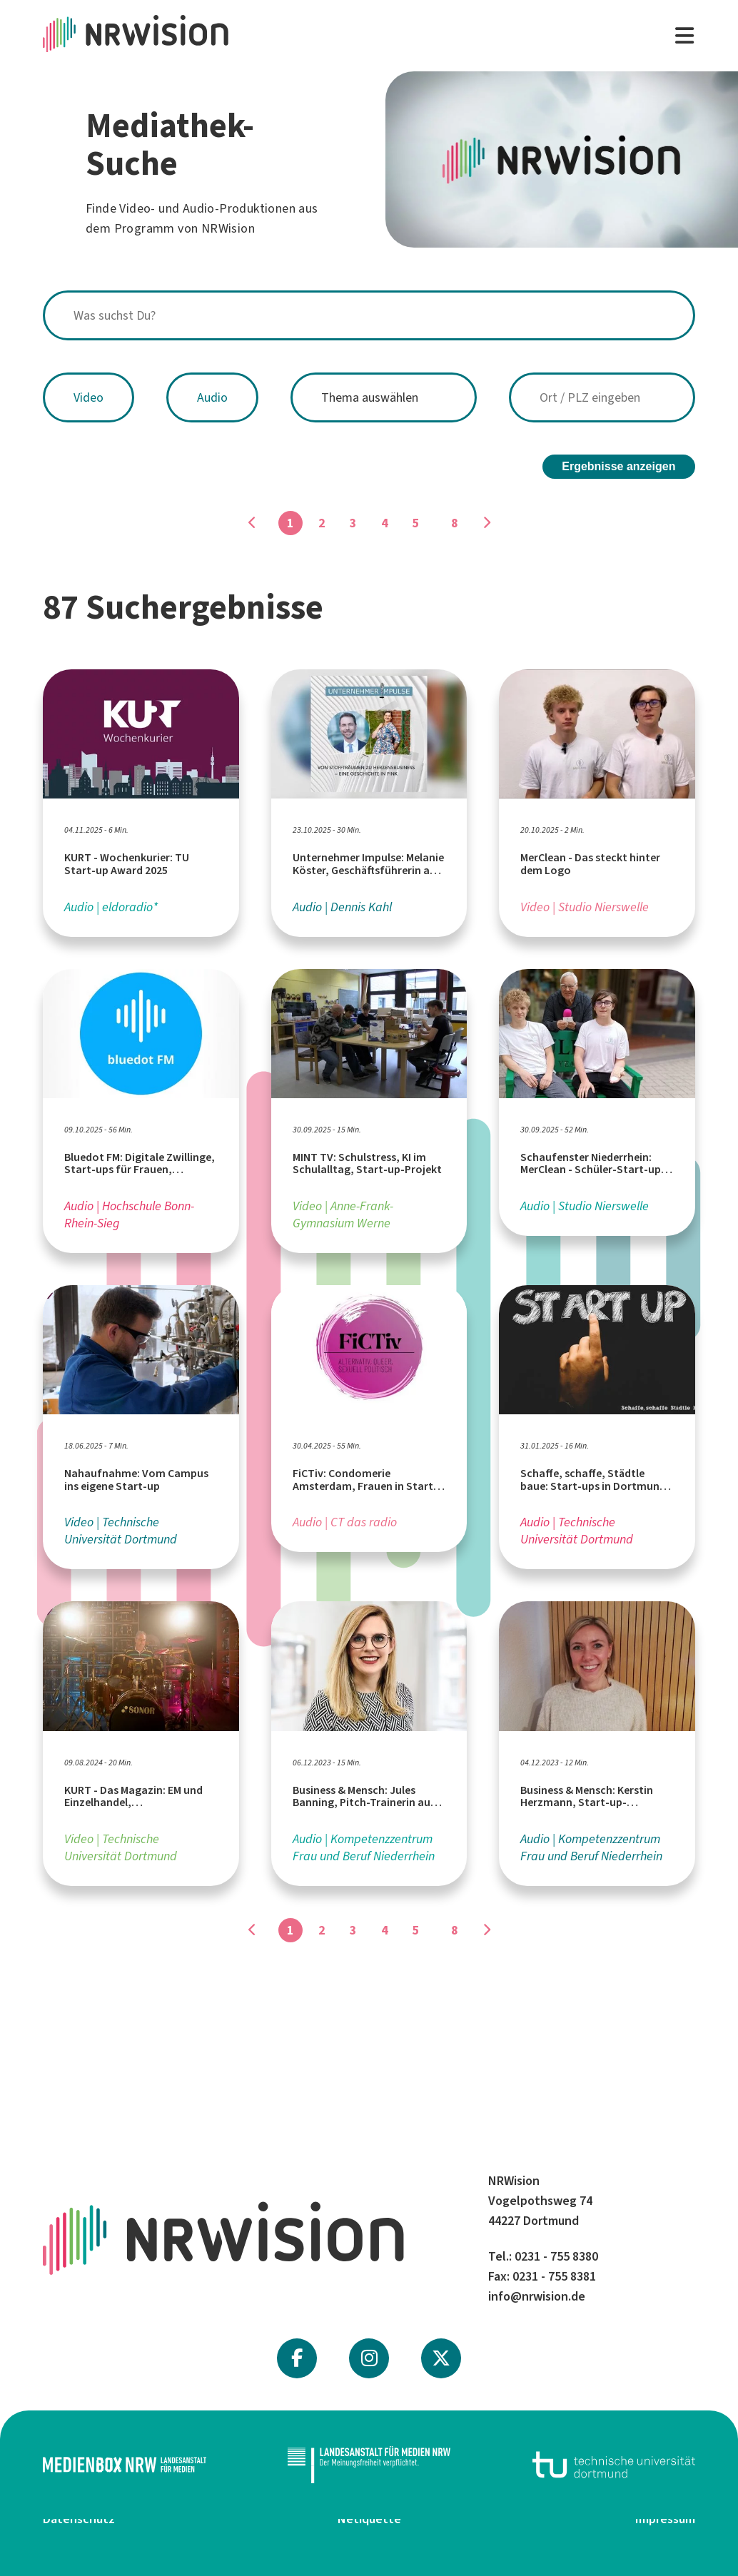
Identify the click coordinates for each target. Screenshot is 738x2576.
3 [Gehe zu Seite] (353, 523)
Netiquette (369, 2518)
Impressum (665, 2518)
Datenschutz (79, 2518)
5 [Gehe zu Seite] (416, 523)
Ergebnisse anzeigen (618, 466)
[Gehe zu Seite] (486, 523)
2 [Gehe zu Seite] (321, 523)
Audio (212, 397)
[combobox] (369, 315)
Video (88, 397)
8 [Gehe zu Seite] (454, 523)
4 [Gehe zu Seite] (384, 523)
